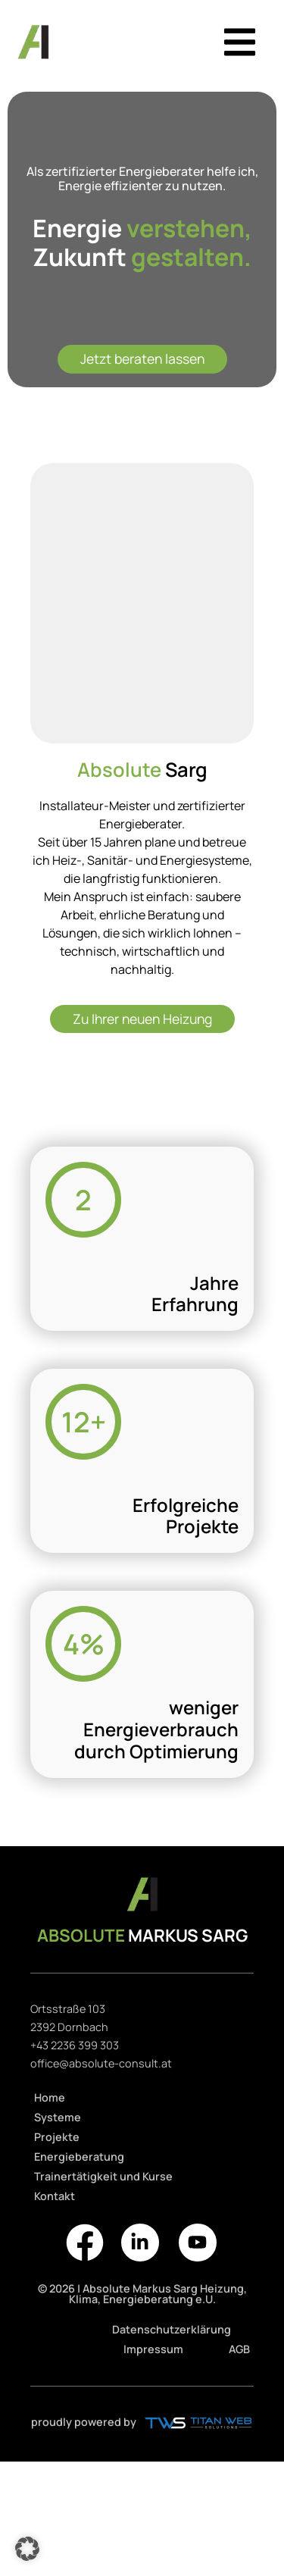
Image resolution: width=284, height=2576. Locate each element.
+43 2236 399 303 (74, 2045)
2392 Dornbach (69, 2027)
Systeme (57, 2117)
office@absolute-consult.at (101, 2063)
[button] (240, 42)
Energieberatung (79, 2156)
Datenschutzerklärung (171, 2329)
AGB (239, 2349)
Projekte (57, 2137)
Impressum (153, 2349)
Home (49, 2097)
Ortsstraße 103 (67, 2009)
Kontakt (54, 2196)
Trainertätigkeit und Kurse (103, 2176)
